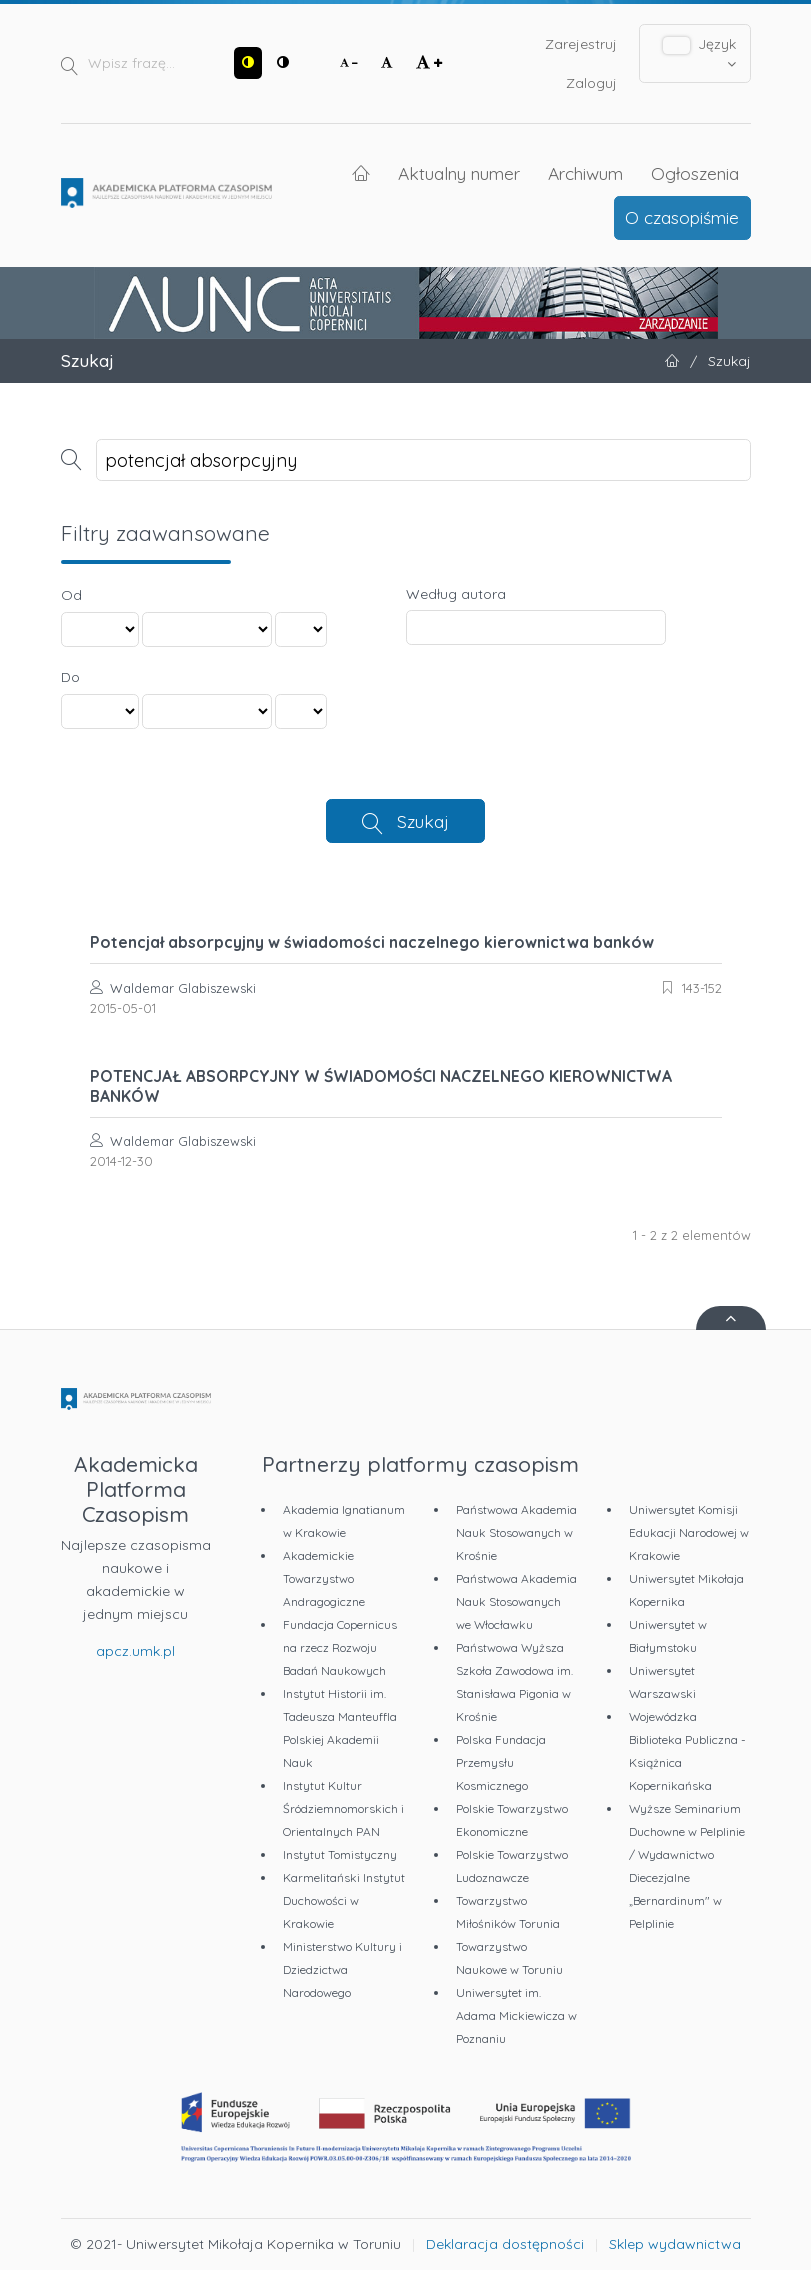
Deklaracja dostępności (505, 2244)
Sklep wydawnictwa (675, 2244)
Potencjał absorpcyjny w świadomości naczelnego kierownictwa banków (372, 942)
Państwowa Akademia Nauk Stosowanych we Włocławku (516, 1601)
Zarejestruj (581, 44)
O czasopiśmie (682, 217)
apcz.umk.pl (135, 1651)
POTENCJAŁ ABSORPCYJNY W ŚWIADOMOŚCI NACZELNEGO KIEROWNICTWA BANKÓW (381, 1086)
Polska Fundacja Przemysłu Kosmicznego (501, 1762)
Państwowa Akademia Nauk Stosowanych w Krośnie (516, 1532)
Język (699, 53)
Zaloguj (591, 83)
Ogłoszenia (695, 173)
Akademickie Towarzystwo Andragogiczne (324, 1578)
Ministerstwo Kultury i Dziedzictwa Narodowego (342, 1969)
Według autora (456, 594)
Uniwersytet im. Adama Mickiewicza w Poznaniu (516, 2015)
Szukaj (423, 821)
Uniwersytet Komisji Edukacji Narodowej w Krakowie (689, 1532)
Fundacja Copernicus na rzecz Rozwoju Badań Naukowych (340, 1647)
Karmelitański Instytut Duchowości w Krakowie (344, 1900)
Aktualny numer (459, 173)
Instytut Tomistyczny (340, 1854)
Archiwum (585, 173)
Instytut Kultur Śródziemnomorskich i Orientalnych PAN (343, 1808)
